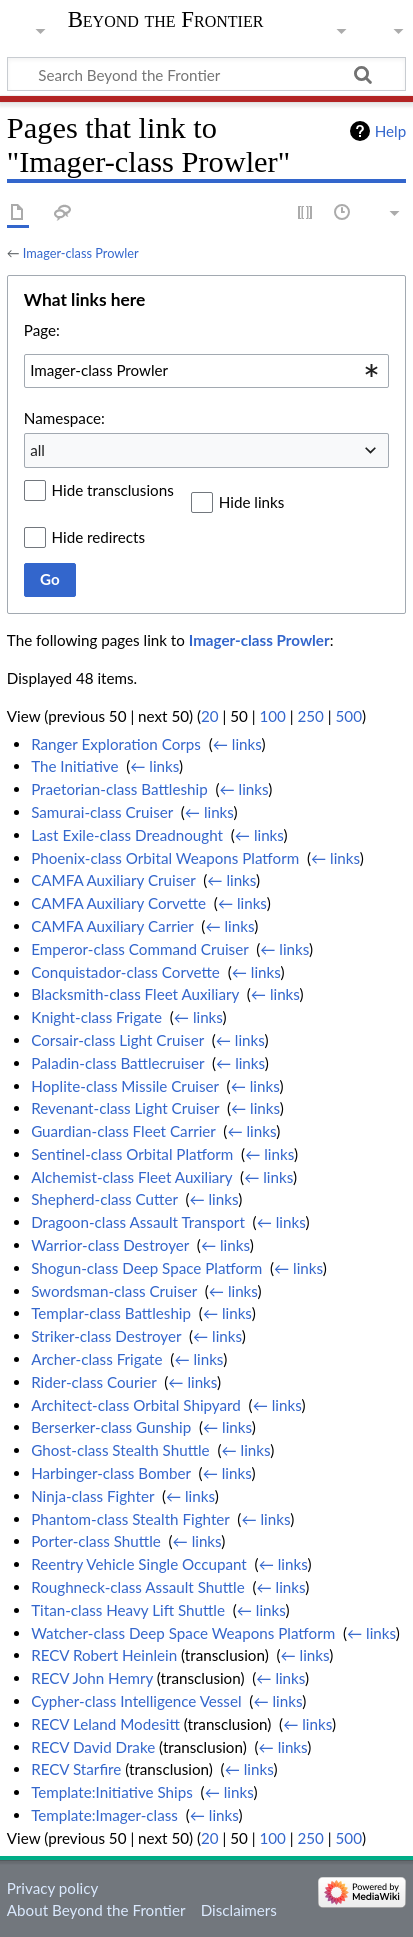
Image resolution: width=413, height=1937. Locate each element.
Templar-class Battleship (111, 1313)
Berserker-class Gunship (111, 1427)
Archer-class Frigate (96, 1359)
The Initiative (74, 766)
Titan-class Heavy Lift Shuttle (128, 1610)
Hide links (252, 502)
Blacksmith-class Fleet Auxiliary (135, 994)
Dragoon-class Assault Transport (138, 1222)
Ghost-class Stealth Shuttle (120, 1450)
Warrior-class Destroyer (110, 1245)
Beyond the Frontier (166, 20)
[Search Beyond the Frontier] (206, 74)
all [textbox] (37, 450)
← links (237, 744)
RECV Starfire (76, 1769)
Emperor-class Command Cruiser (139, 949)
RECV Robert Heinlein (104, 1655)
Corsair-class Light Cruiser (117, 1040)
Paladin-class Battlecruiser (117, 1063)
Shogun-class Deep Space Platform (146, 1268)
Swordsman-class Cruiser (114, 1291)
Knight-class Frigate (96, 1017)
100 (272, 716)
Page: (42, 330)
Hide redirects (98, 537)
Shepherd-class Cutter (104, 1199)
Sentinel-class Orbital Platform (132, 1154)
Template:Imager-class (104, 1815)
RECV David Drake (93, 1747)
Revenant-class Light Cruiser (125, 1108)
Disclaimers (239, 1910)
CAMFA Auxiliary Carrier (112, 926)
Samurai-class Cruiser (102, 812)
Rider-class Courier (93, 1382)
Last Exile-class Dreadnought (127, 835)
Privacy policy (52, 1888)
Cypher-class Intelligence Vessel (136, 1701)
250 (310, 716)
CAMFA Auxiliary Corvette (118, 903)
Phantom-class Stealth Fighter (130, 1519)
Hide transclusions (113, 490)
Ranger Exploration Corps (116, 744)
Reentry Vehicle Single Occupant (139, 1564)
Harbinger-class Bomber (111, 1473)
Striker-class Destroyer (106, 1336)
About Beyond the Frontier (96, 1910)
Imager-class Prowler (81, 253)
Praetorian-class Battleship (119, 789)
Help (390, 131)
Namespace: (64, 418)
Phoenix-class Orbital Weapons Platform (165, 858)
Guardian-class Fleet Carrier (123, 1131)
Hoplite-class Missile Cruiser (125, 1086)
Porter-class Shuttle (96, 1541)
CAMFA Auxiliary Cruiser (113, 880)
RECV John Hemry (92, 1678)
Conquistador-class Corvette (125, 972)
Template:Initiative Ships (112, 1792)
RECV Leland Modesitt (105, 1724)
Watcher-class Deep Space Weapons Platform (183, 1633)
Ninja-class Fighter (92, 1496)
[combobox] (206, 371)
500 (349, 716)
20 (210, 716)
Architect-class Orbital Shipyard (136, 1405)
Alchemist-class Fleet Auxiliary (131, 1177)
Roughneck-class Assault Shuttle (138, 1587)
